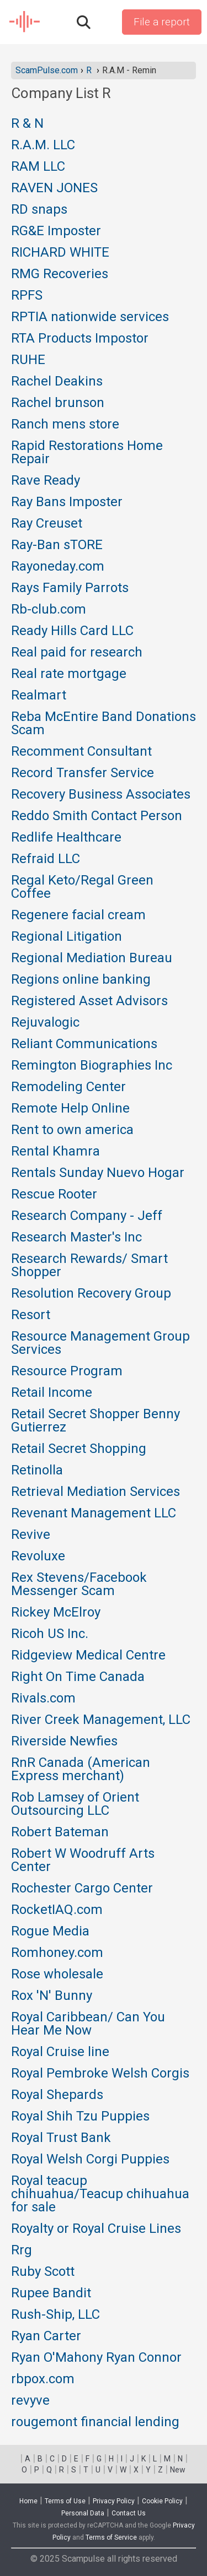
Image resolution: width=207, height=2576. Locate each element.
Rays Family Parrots (70, 588)
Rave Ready (45, 481)
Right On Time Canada (78, 1677)
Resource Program (67, 1371)
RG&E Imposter (56, 231)
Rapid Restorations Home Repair (87, 453)
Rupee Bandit (51, 2293)
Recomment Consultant (81, 752)
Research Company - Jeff (86, 1216)
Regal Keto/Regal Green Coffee (82, 887)
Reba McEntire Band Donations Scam (103, 723)
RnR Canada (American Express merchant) (80, 1769)
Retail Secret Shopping (78, 1449)
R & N (27, 124)
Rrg (21, 2250)
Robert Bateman (60, 1832)
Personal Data (82, 2513)
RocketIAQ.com (57, 1910)
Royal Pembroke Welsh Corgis (100, 2074)
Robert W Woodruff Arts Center (83, 1860)
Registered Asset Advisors (89, 1001)
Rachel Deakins (57, 382)
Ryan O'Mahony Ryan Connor (96, 2358)
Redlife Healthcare (66, 838)
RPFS (27, 296)
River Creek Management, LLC (100, 1720)
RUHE (28, 360)
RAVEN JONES (54, 188)
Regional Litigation (66, 937)
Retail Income (51, 1393)
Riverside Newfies (64, 1741)
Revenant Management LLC (93, 1513)
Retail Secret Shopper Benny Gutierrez (95, 1421)
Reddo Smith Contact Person (96, 816)
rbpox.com (43, 2379)
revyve (30, 2401)
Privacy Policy (114, 2501)
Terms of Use (65, 2501)
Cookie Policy (162, 2501)
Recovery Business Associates (100, 795)
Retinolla (37, 1470)
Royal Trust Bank (61, 2138)
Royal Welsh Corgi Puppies (90, 2159)
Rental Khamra (55, 1152)
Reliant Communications (84, 1044)
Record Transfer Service (82, 773)
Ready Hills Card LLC (72, 631)
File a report (162, 22)
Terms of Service (111, 2537)
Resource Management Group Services (100, 1343)
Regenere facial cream (78, 915)
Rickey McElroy (55, 1613)
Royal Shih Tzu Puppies (80, 2116)
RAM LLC (38, 167)
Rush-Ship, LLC (55, 2315)
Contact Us (129, 2513)
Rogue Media (50, 1931)
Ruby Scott (43, 2272)
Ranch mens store (65, 424)
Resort (30, 1315)
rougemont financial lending (95, 2422)
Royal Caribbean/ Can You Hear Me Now (88, 2024)
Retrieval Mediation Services (95, 1492)
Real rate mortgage (68, 674)
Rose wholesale (57, 1974)
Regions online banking (81, 980)
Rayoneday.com (57, 567)
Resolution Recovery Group (91, 1294)
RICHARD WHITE (60, 253)
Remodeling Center (68, 1087)
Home (28, 2501)
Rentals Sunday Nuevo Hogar (97, 1173)
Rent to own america (72, 1130)
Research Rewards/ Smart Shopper (89, 1265)
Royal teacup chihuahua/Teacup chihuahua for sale (100, 2194)
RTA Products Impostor (79, 339)
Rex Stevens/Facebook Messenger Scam (79, 1584)
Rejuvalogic (45, 1023)
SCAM (25, 22)
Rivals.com (43, 1698)
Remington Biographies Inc (91, 1066)
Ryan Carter (46, 2336)
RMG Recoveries (59, 274)
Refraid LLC (45, 859)
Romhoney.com (57, 1953)
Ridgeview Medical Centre (88, 1655)
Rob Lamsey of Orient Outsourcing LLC (75, 1804)
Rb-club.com (48, 610)
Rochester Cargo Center (82, 1888)
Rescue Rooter (54, 1194)
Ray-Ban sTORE (57, 545)
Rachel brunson (57, 403)
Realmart (38, 695)
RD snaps (39, 210)
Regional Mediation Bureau (91, 958)
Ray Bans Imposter (67, 502)
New (177, 2469)
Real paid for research (76, 653)
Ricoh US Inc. (49, 1634)
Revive (30, 1535)
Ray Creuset (46, 524)
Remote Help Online (70, 1109)
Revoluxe (38, 1556)
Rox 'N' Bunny (51, 1996)
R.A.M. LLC (43, 145)
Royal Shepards (57, 2095)
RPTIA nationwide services (90, 317)
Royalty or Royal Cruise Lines (96, 2229)
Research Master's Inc (76, 1237)
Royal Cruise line (60, 2052)
